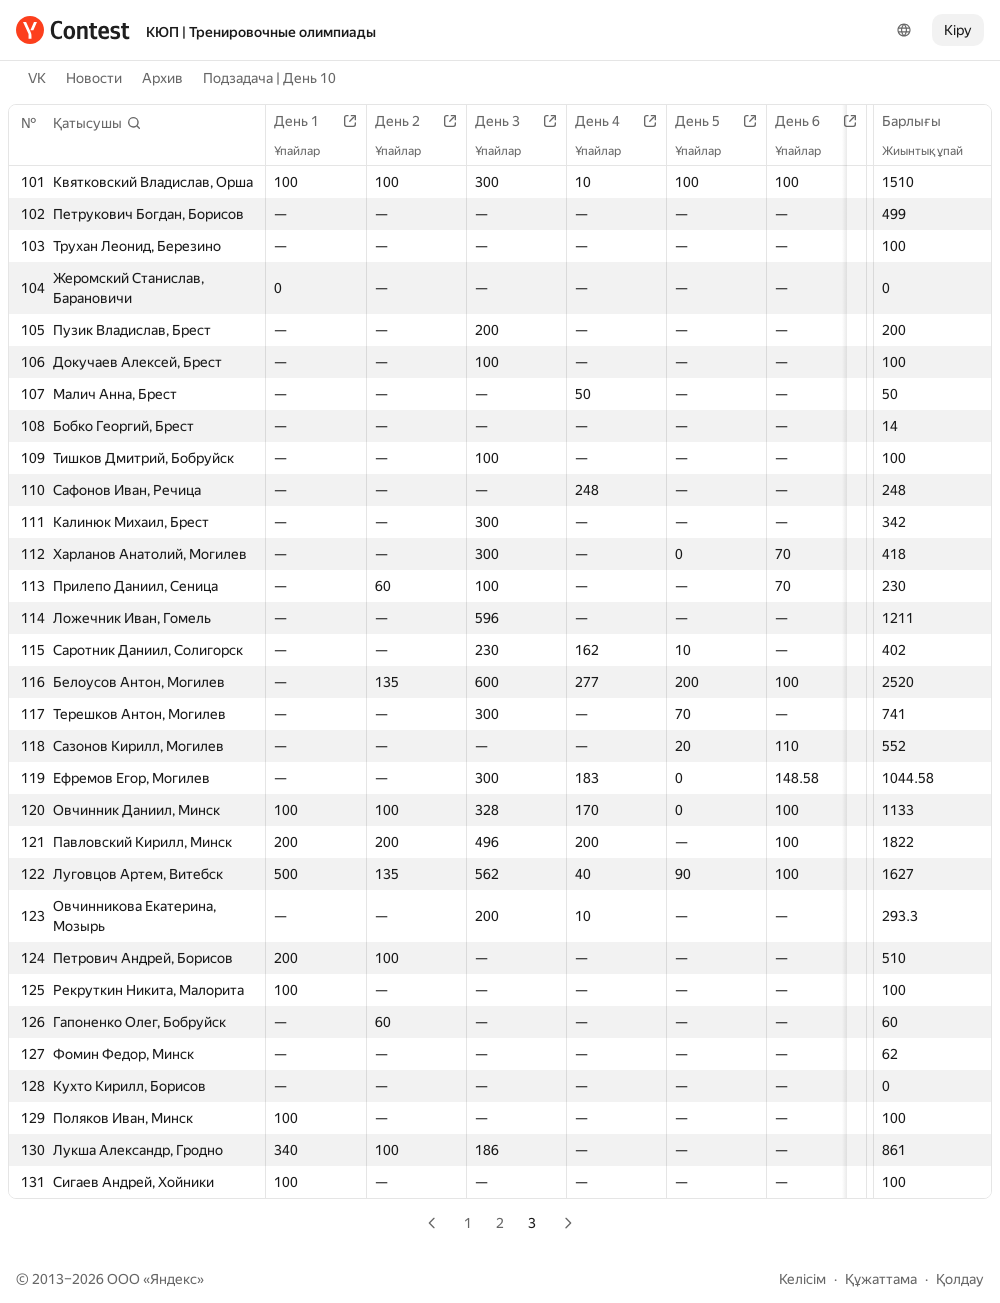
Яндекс (173, 1279)
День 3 (517, 121)
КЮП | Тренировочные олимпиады (261, 32)
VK (37, 78)
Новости (94, 78)
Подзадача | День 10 (269, 78)
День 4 (622, 121)
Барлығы (921, 121)
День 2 (412, 121)
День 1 (306, 121)
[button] (97, 123)
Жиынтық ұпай (932, 151)
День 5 (727, 121)
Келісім (802, 1279)
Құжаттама (881, 1279)
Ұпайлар (307, 151)
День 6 (832, 121)
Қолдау (960, 1279)
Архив (162, 78)
